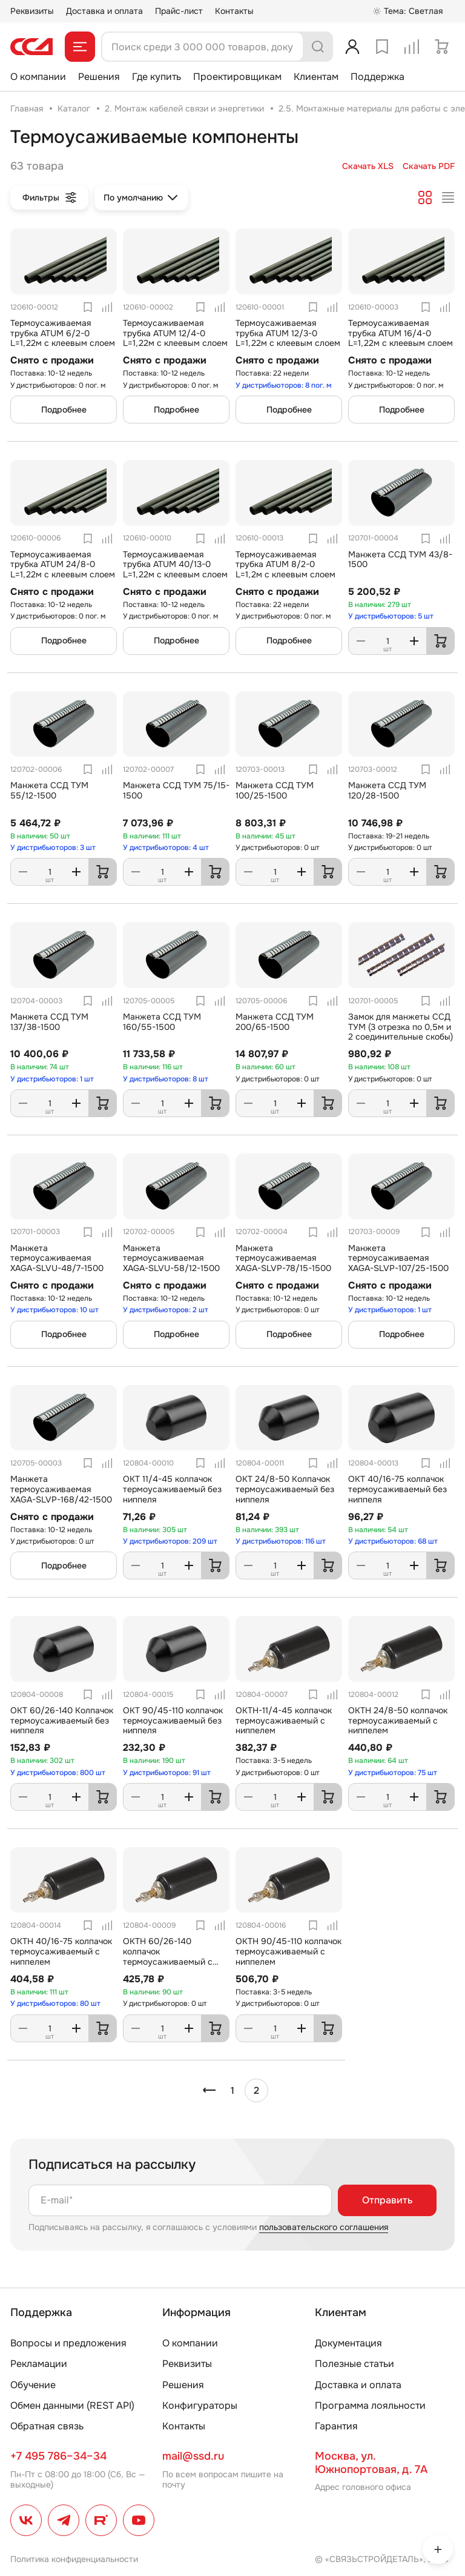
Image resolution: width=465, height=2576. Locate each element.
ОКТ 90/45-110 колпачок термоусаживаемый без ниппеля (173, 1720)
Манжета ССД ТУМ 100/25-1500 (275, 790)
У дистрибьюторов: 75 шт (392, 1772)
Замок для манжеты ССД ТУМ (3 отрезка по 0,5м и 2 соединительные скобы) (400, 1027)
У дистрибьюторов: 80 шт (55, 2003)
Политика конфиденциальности (74, 2559)
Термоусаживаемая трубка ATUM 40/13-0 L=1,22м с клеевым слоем (175, 564)
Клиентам (316, 76)
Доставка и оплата (104, 10)
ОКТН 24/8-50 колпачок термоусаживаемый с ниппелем (397, 1720)
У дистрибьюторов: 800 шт (57, 1772)
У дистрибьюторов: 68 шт (393, 1541)
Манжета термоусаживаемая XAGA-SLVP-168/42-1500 (61, 1489)
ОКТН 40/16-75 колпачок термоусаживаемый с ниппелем (61, 1951)
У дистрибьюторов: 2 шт (165, 1310)
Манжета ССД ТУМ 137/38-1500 (49, 1021)
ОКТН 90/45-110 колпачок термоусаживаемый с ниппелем (288, 1951)
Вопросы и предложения (68, 2343)
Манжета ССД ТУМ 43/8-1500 (400, 559)
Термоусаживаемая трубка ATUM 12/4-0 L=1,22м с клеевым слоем (175, 333)
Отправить (387, 2200)
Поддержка (377, 76)
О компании (38, 76)
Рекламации (38, 2363)
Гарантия (336, 2426)
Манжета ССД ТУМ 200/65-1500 (275, 1021)
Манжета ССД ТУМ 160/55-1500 (162, 1021)
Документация (348, 2343)
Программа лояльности (370, 2405)
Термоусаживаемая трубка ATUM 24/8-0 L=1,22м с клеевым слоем (62, 564)
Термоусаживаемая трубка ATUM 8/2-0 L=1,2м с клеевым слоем (285, 564)
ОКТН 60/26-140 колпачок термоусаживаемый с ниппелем (168, 1956)
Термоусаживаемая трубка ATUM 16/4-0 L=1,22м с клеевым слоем (400, 333)
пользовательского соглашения (323, 2227)
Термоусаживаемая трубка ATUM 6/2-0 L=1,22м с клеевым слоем (62, 333)
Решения (99, 76)
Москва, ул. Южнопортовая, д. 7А (371, 2462)
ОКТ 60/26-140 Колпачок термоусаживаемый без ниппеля (61, 1720)
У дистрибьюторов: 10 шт (54, 1310)
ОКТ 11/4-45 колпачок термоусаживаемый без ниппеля (172, 1489)
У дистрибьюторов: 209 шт (170, 1541)
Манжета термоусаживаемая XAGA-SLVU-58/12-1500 (171, 1258)
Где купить (156, 76)
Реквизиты (32, 10)
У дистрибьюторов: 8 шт (165, 1079)
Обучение (33, 2384)
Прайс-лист (179, 10)
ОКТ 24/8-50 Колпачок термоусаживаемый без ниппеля (285, 1489)
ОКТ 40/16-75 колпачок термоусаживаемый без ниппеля (397, 1489)
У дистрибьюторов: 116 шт (281, 1541)
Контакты (234, 10)
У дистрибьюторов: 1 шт (52, 1079)
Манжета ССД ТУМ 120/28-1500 (387, 790)
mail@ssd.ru (193, 2456)
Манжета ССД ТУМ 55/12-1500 (49, 790)
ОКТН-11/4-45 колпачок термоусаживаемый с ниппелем (284, 1720)
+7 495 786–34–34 (58, 2456)
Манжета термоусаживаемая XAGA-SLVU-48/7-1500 (57, 1258)
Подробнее (64, 409)
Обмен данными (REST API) (72, 2405)
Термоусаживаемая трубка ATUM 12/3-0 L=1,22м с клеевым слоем (288, 333)
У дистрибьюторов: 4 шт (166, 847)
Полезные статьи (354, 2363)
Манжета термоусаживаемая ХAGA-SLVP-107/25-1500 (398, 1258)
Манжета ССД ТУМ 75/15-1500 (176, 790)
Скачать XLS (368, 166)
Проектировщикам (237, 76)
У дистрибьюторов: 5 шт (391, 616)
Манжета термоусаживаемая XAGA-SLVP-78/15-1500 (283, 1258)
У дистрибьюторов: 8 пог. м (284, 385)
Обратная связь (47, 2426)
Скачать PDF (429, 166)
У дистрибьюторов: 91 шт (167, 1772)
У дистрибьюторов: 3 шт (53, 847)
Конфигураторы (199, 2405)
